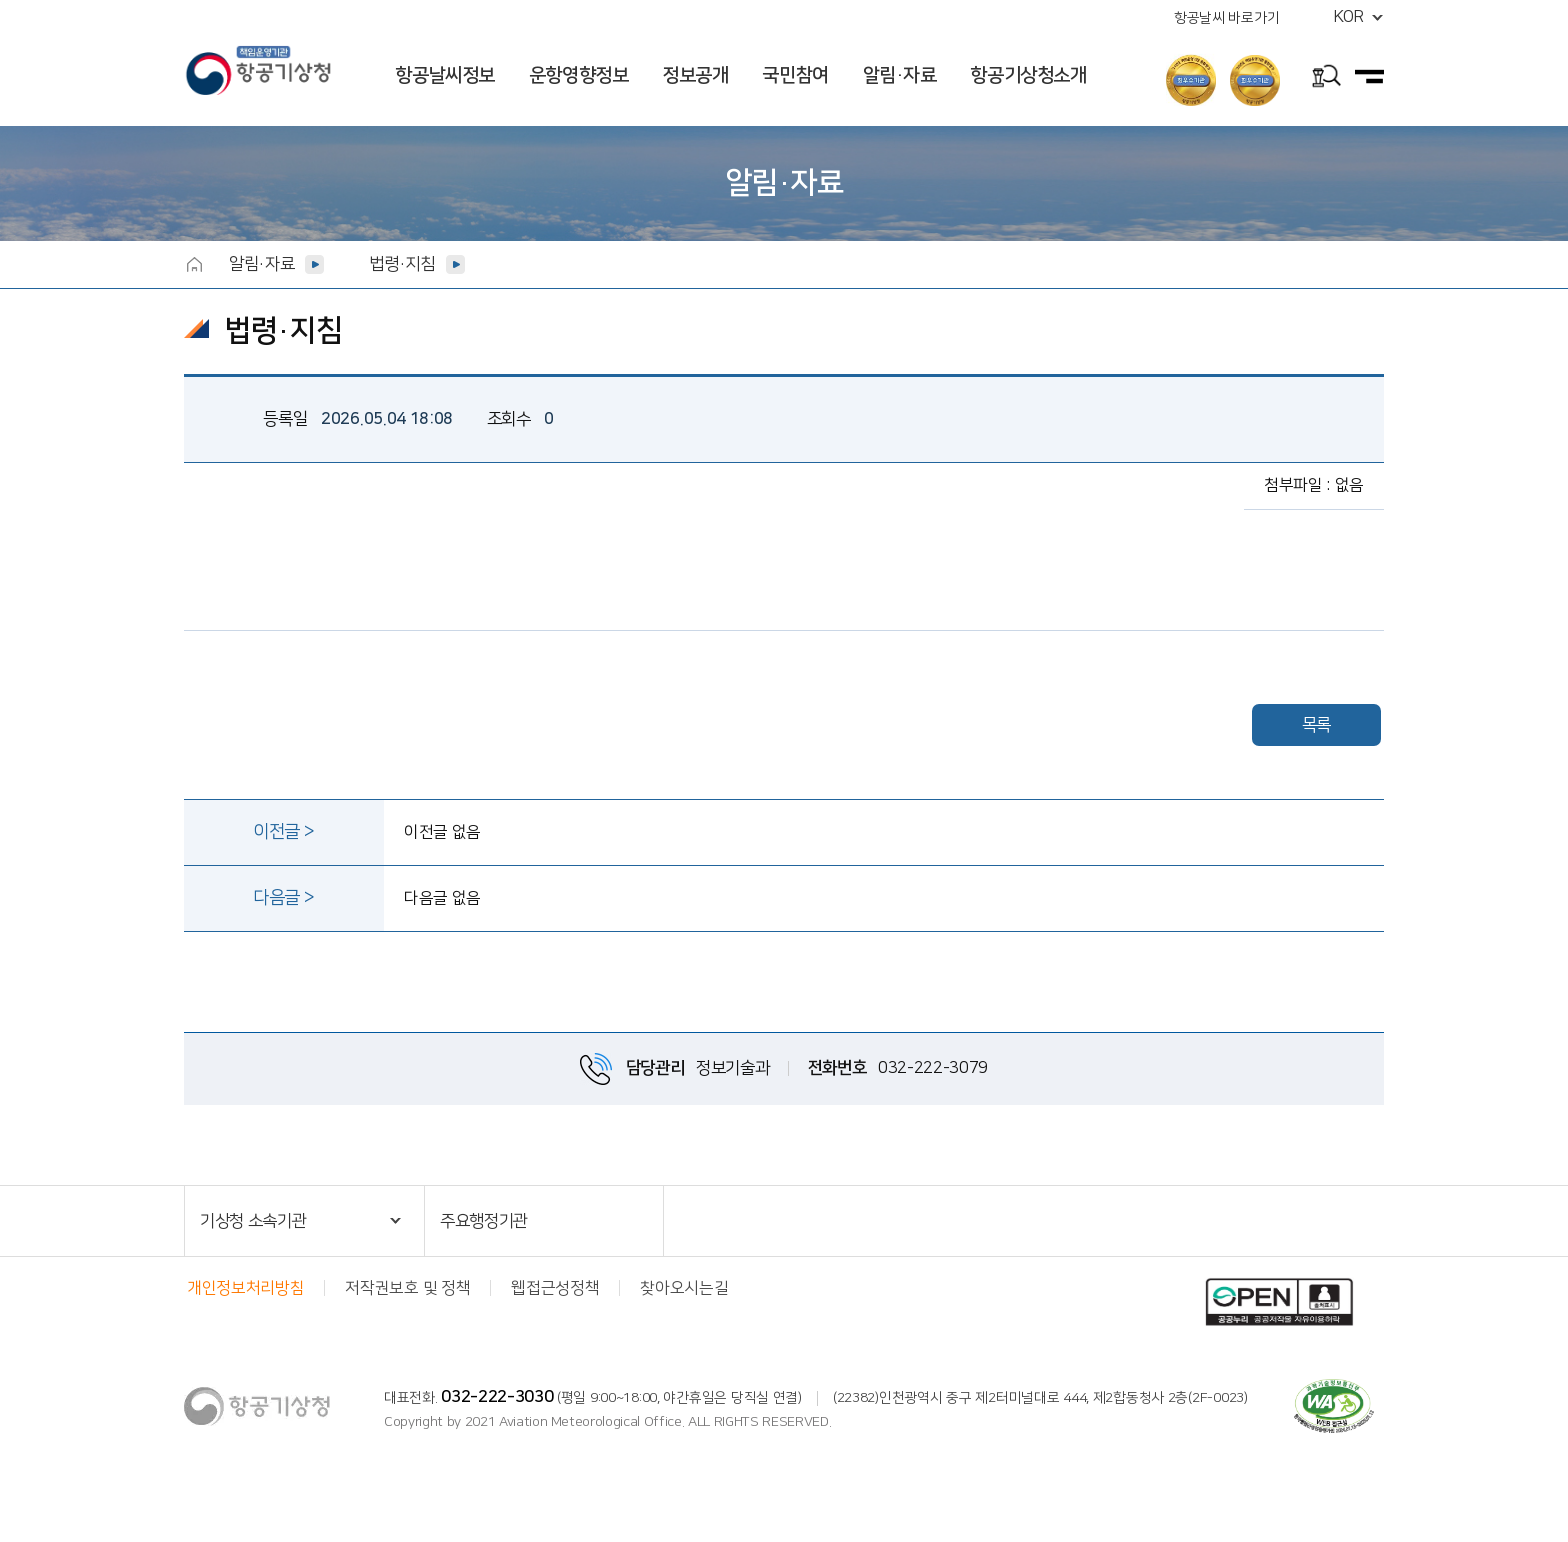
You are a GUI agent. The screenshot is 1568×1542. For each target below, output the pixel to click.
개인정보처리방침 (245, 1288)
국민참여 (795, 75)
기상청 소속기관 (253, 1221)
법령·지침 (401, 264)
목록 (1316, 725)
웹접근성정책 (555, 1288)
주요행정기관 (484, 1221)
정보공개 (695, 75)
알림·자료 (900, 75)
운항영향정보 (579, 75)
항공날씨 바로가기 (1226, 18)
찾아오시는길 (684, 1288)
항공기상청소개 (1028, 75)
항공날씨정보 (445, 75)
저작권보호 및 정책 (407, 1288)
